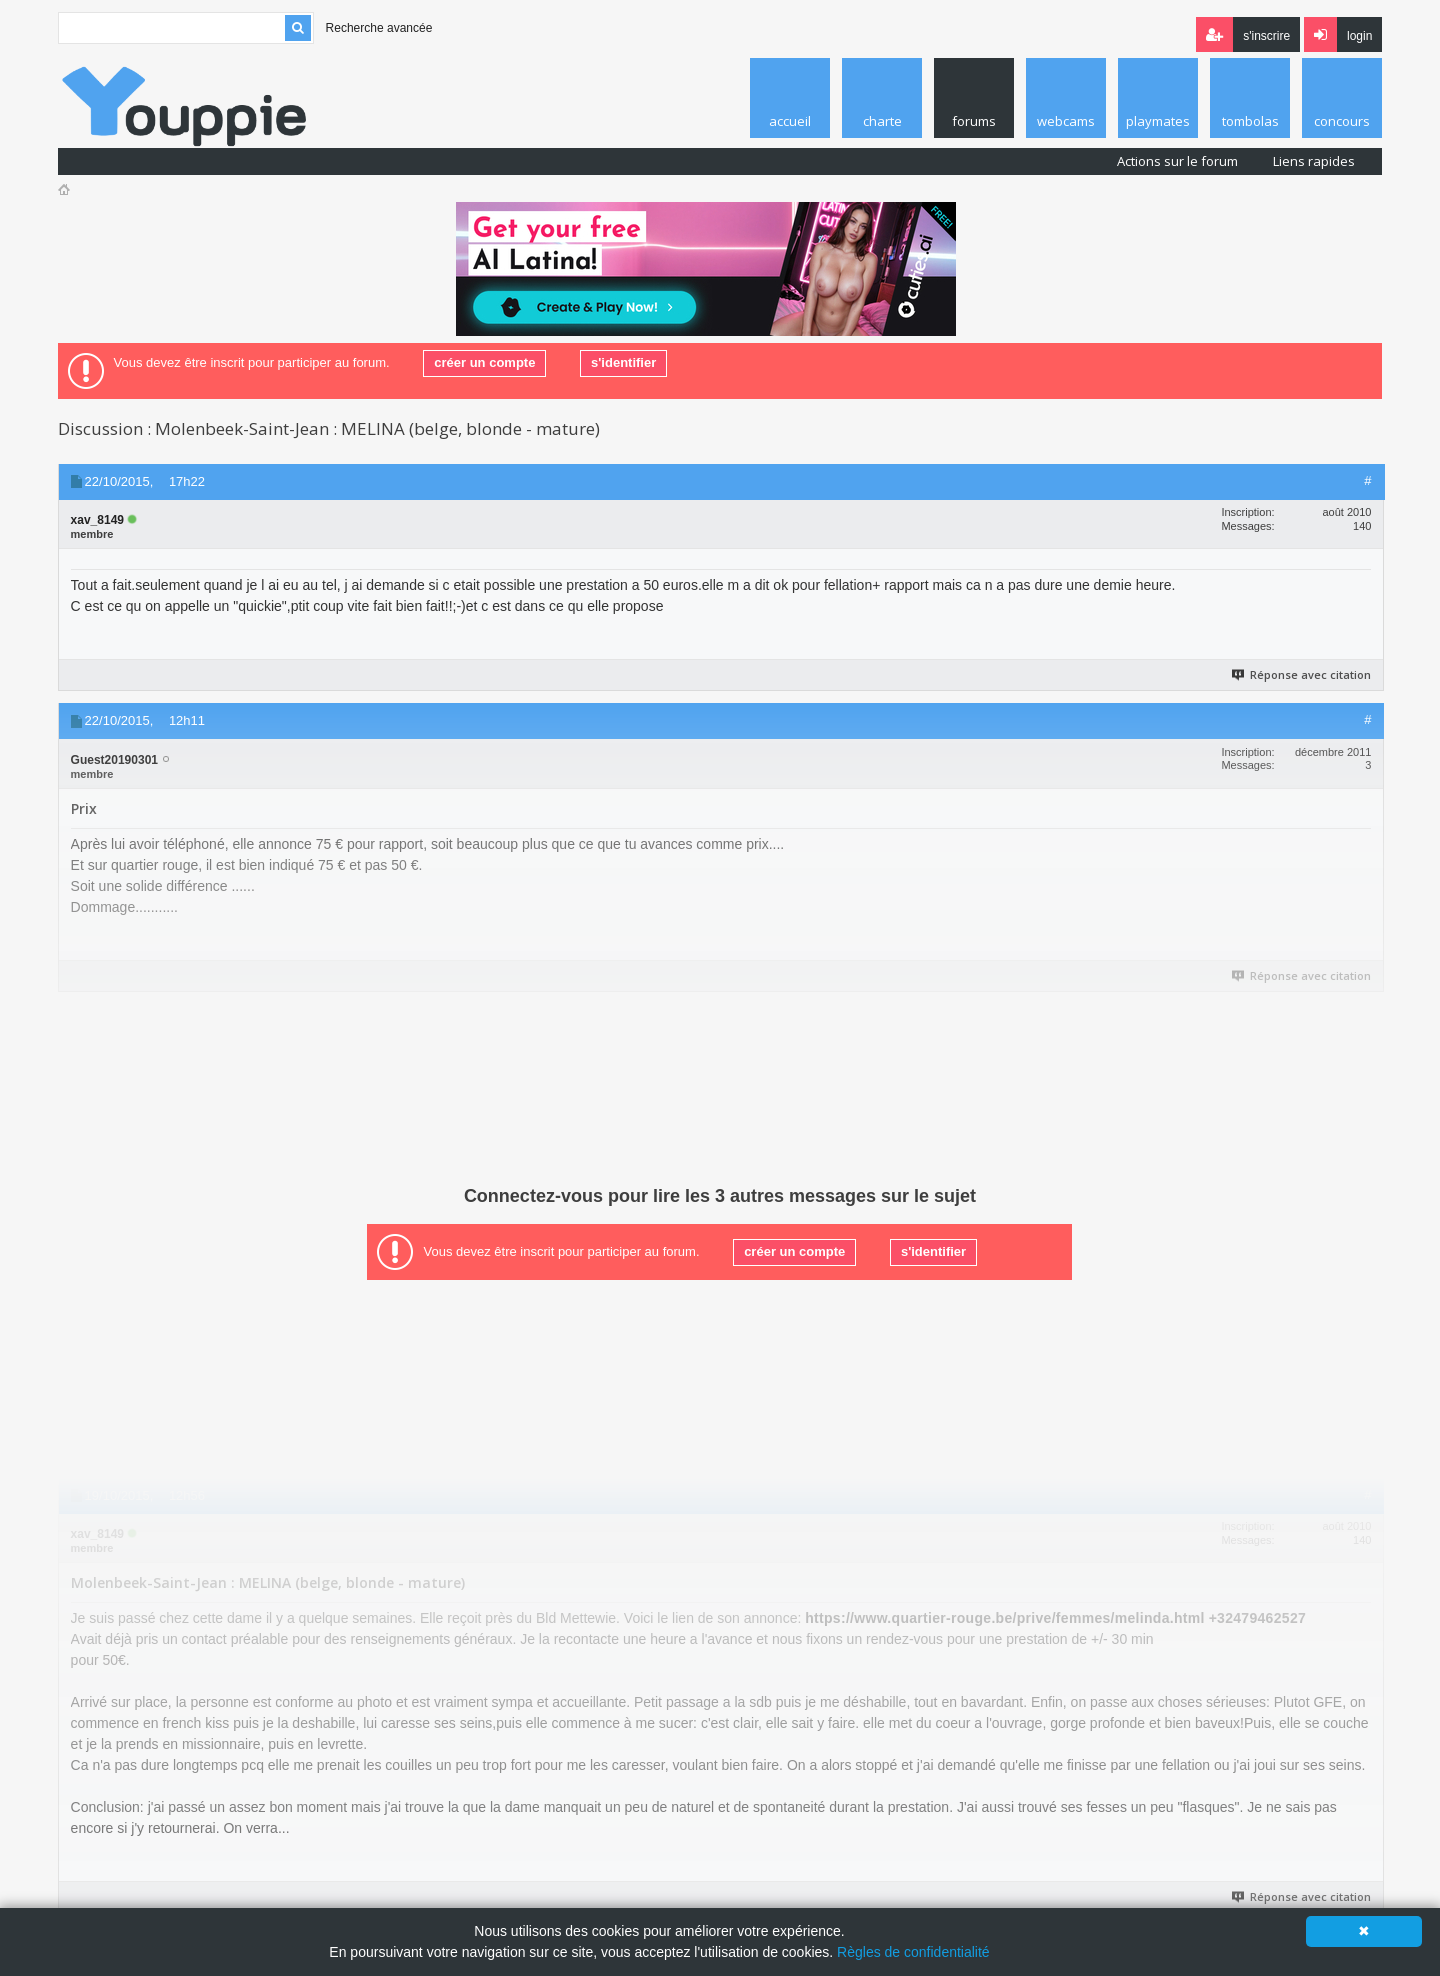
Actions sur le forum (1177, 161)
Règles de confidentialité (913, 1952)
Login (1359, 36)
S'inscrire (1266, 36)
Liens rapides (1314, 161)
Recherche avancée (379, 28)
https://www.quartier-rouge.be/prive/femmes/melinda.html (1005, 1618)
